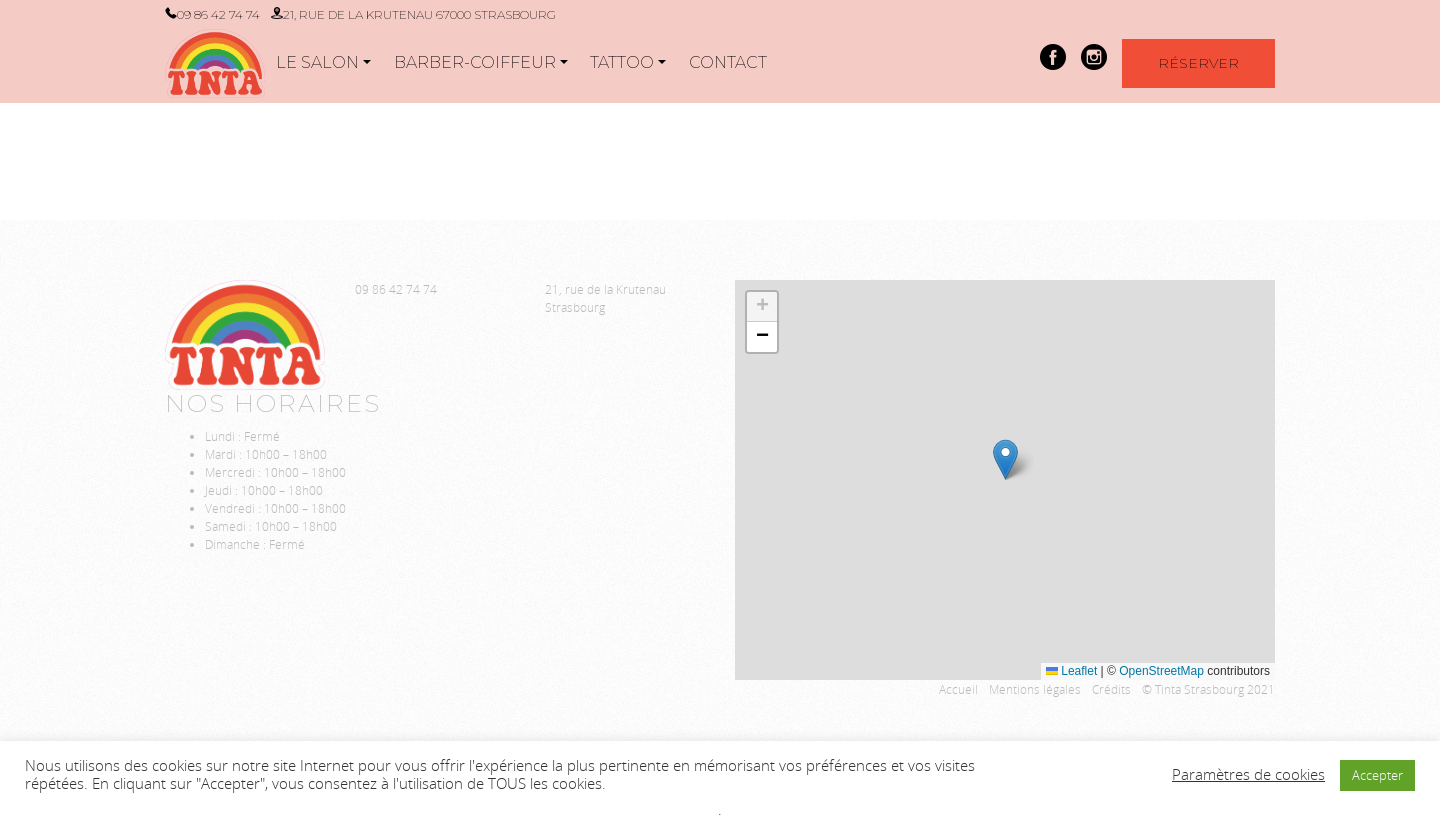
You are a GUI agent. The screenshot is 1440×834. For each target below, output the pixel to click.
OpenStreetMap (1161, 671)
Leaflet (1071, 671)
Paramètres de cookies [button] (1248, 775)
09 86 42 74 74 (218, 14)
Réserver (1198, 63)
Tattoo (622, 62)
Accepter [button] (1377, 775)
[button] (1005, 459)
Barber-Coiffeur (475, 62)
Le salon (317, 62)
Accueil (958, 689)
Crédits (1111, 689)
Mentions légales (1035, 689)
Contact (728, 62)
